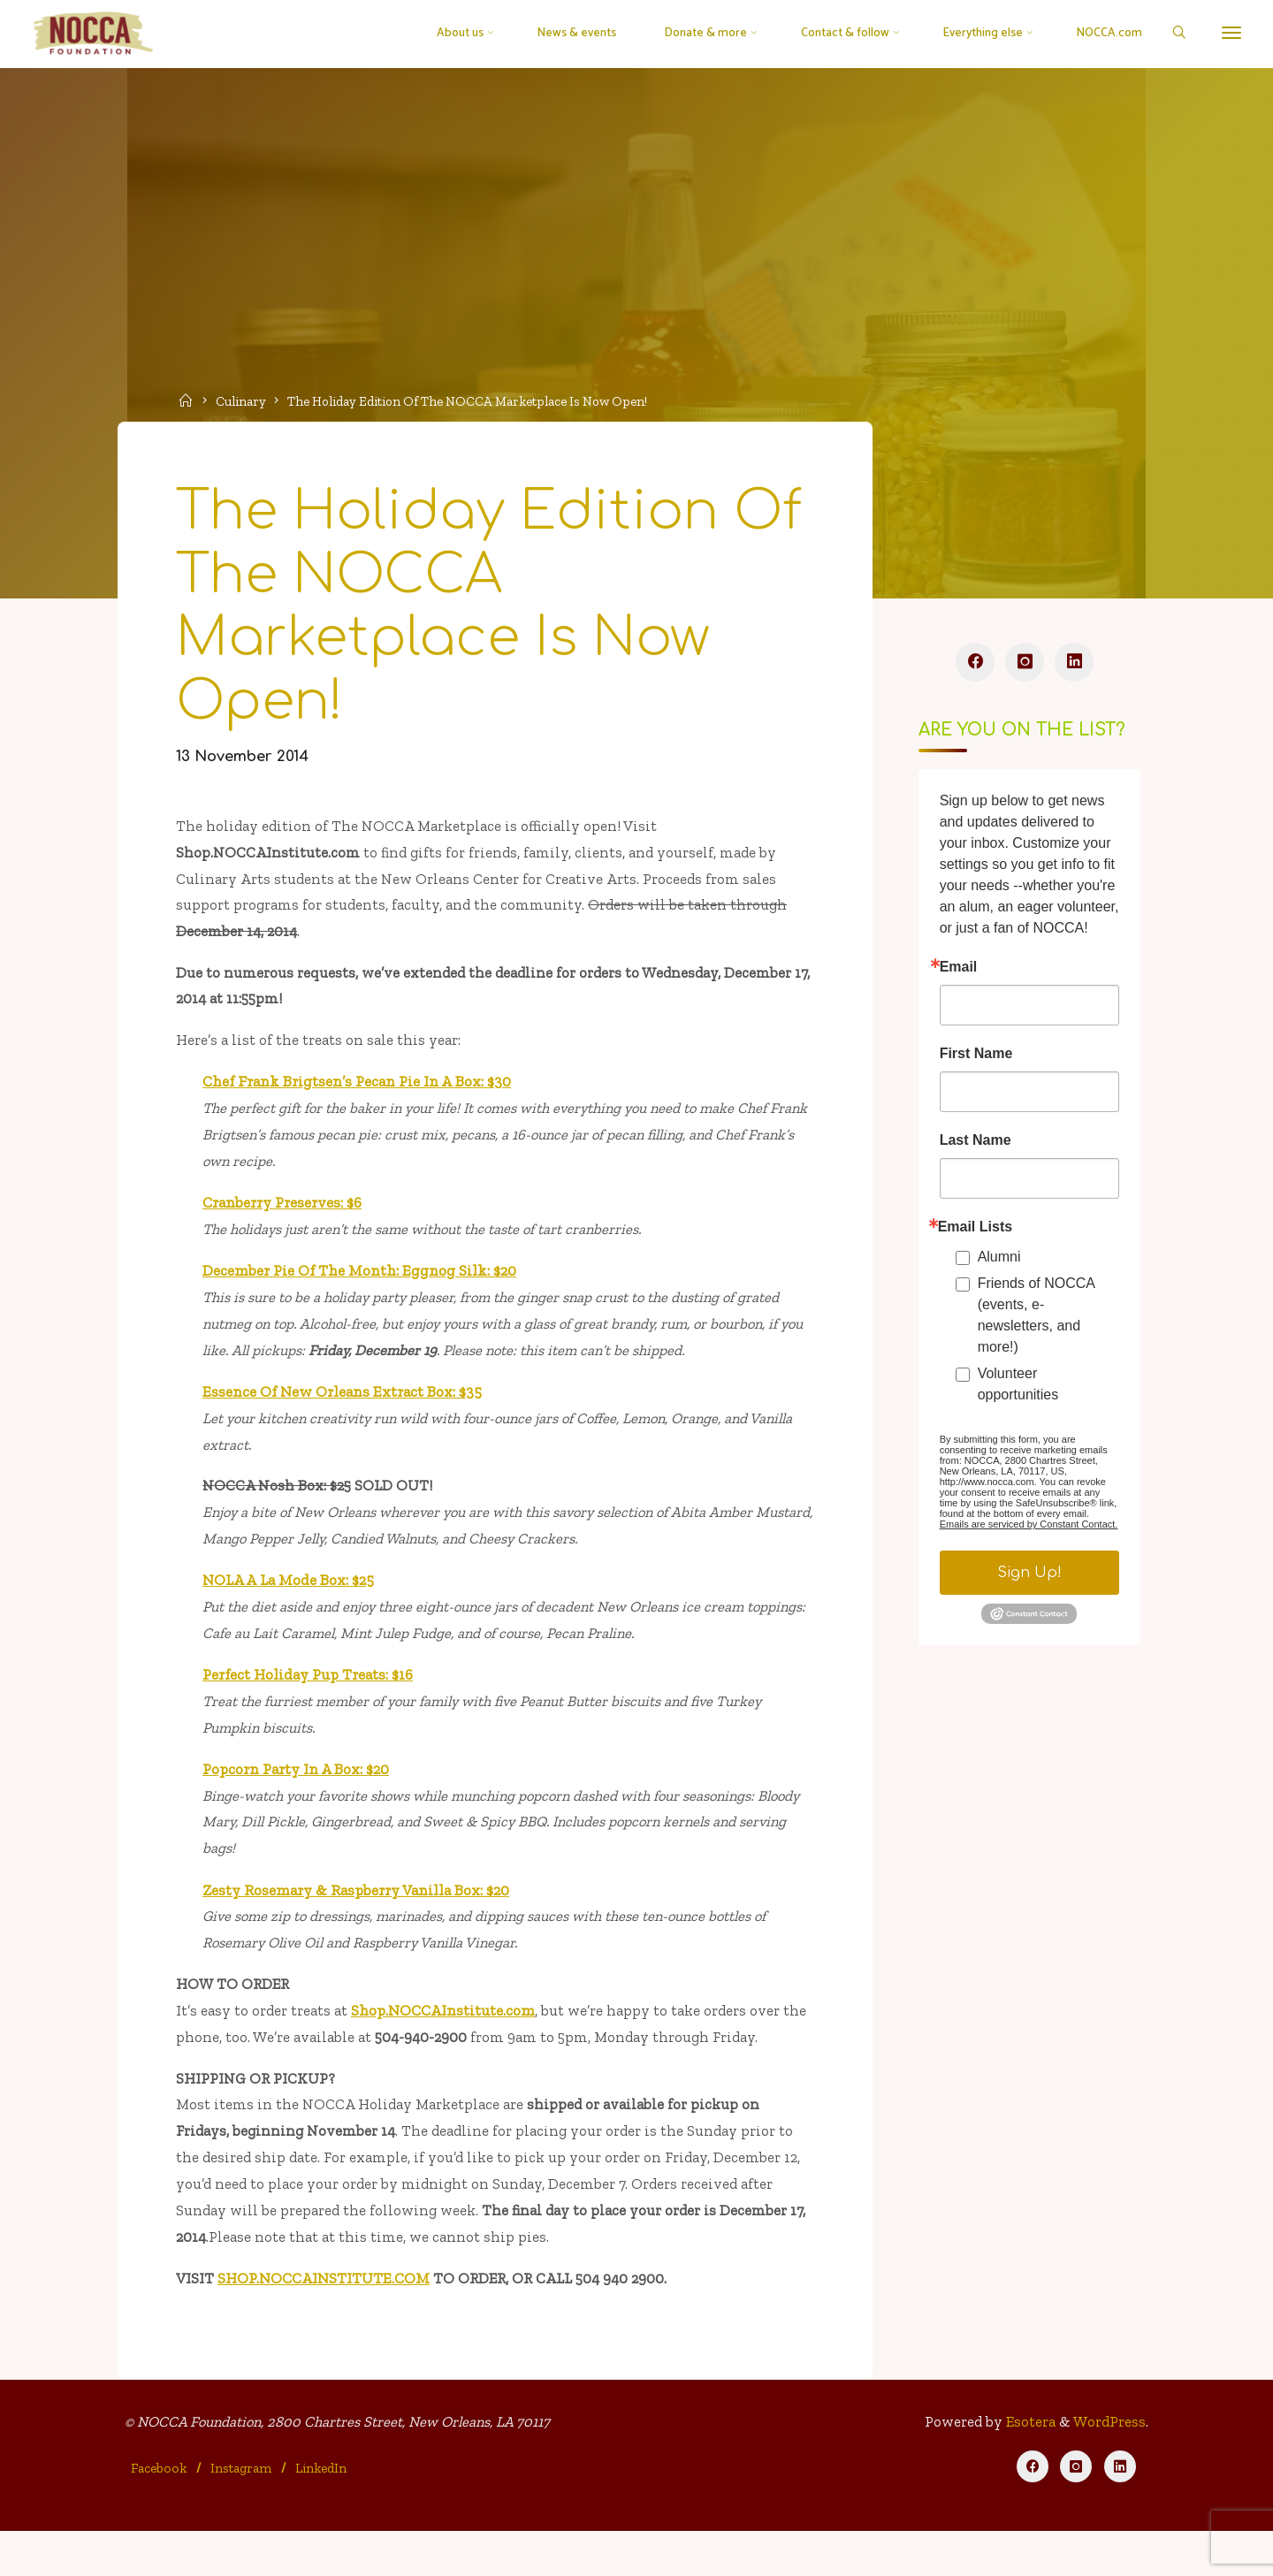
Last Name (974, 1146)
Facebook (160, 2511)
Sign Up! (1028, 1578)
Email (958, 972)
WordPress (1108, 2466)
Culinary (243, 400)
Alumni (998, 1261)
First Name (975, 1059)
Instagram (241, 2511)
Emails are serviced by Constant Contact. (1028, 1529)
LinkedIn (321, 2511)
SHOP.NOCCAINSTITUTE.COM (326, 2319)
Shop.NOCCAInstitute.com (446, 2045)
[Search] (1172, 34)
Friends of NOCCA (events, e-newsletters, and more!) (1035, 1320)
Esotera (1027, 2466)
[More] (1226, 33)
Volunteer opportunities (1017, 1389)
